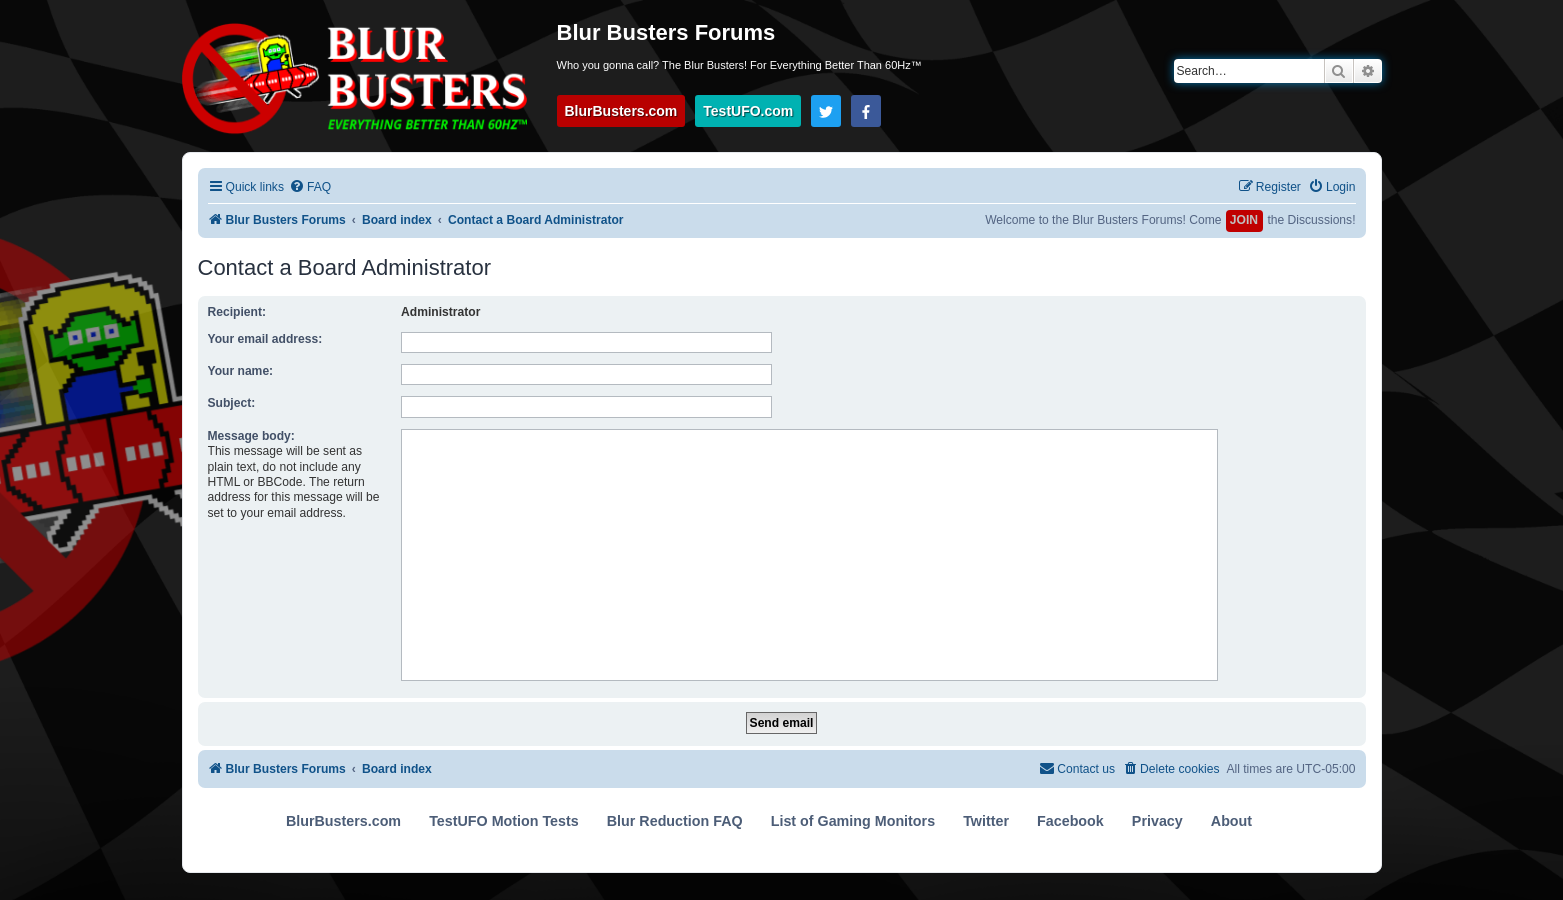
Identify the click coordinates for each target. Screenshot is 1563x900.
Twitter (986, 821)
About (1231, 821)
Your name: (241, 371)
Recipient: (237, 312)
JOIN (1244, 220)
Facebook (1070, 821)
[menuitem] (310, 187)
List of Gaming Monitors (853, 821)
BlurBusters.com (621, 111)
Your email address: (265, 339)
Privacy (1157, 821)
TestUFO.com (748, 111)
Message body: (251, 436)
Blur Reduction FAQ (675, 821)
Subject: (232, 403)
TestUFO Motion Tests (504, 821)
